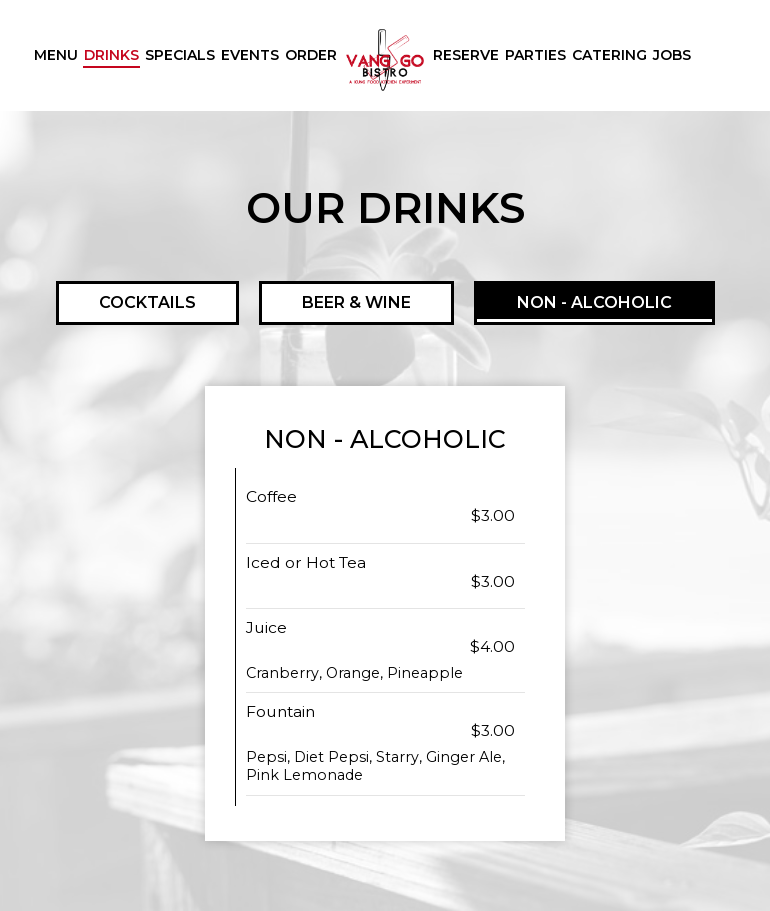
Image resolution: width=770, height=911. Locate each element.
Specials (180, 55)
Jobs (672, 55)
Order (311, 55)
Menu (56, 55)
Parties (535, 55)
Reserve (466, 55)
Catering (609, 55)
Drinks (111, 55)
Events (250, 55)
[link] (385, 60)
